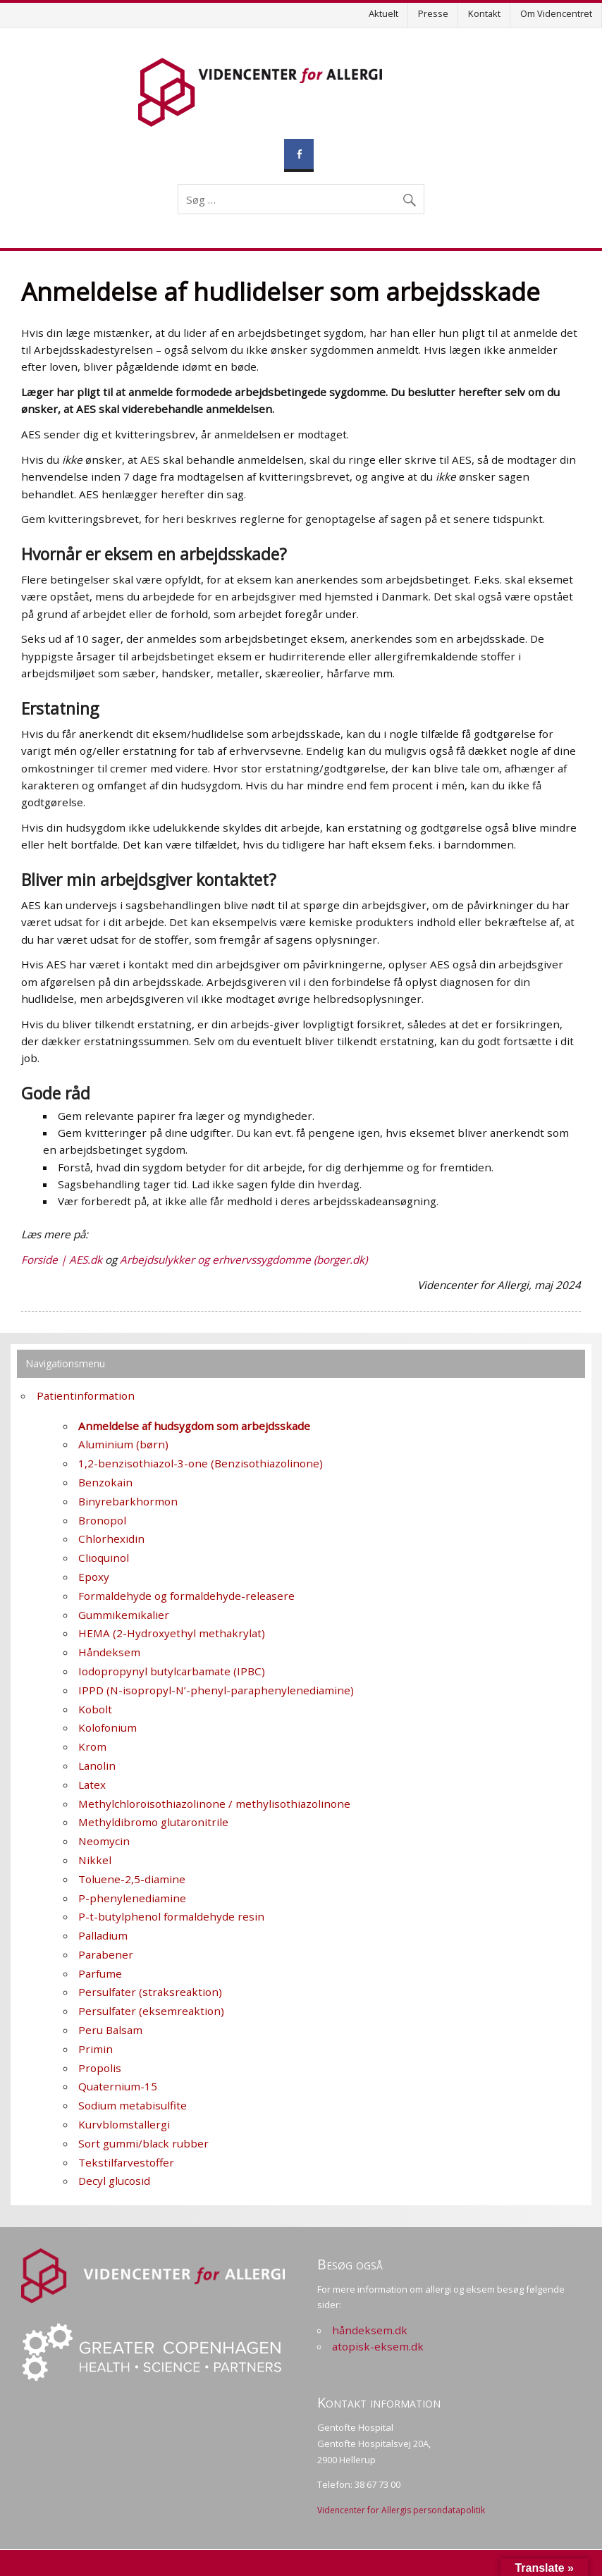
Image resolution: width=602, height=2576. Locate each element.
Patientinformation (86, 1395)
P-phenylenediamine (132, 1898)
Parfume (100, 1973)
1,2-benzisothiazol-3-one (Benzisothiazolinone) (200, 1463)
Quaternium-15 (117, 2086)
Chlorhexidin (111, 1539)
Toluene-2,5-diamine (131, 1879)
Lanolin (97, 1765)
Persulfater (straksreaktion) (150, 1992)
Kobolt (95, 1709)
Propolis (99, 2068)
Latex (92, 1784)
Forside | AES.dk (61, 1259)
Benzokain (105, 1482)
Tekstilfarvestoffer (126, 2162)
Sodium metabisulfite (132, 2105)
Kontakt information (379, 2402)
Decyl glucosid (114, 2181)
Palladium (103, 1935)
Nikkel (94, 1860)
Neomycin (104, 1841)
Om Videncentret (556, 13)
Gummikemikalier (123, 1615)
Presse (433, 13)
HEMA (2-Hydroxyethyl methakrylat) (171, 1633)
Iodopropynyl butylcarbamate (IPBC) (171, 1671)
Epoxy (93, 1577)
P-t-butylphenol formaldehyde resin (171, 1916)
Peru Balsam (110, 2030)
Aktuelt (383, 13)
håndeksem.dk (369, 2330)
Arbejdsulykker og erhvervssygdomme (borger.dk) (243, 1259)
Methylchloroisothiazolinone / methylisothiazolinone (214, 1804)
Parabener (105, 1954)
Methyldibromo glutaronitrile (153, 1822)
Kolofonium (107, 1727)
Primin (95, 2049)
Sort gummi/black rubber (143, 2143)
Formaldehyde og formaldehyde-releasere (186, 1596)
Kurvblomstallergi (124, 2124)
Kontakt (484, 13)
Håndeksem (109, 1652)
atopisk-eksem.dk (378, 2346)
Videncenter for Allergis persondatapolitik (401, 2510)
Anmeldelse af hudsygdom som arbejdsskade (194, 1426)
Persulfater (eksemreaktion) (151, 2011)
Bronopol (102, 1520)
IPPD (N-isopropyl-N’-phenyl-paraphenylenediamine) (216, 1690)
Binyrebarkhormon (128, 1501)
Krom (92, 1746)
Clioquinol (103, 1558)
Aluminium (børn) (123, 1444)
